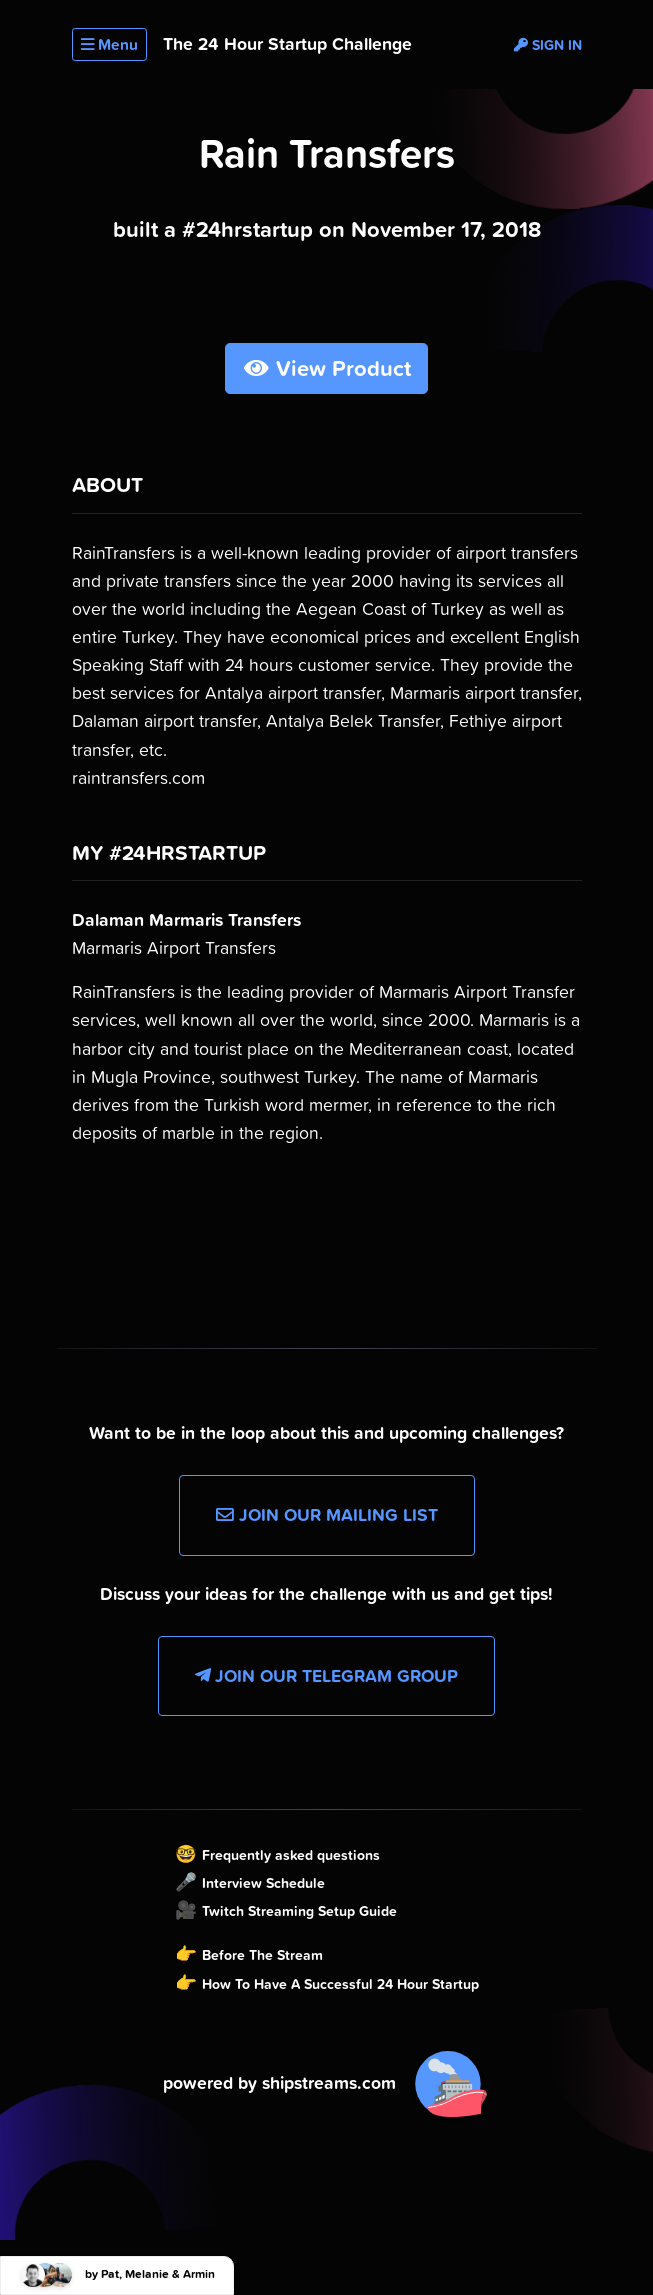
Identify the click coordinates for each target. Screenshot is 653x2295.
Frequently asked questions (291, 1855)
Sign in (548, 45)
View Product (326, 368)
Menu (109, 44)
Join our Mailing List (327, 1515)
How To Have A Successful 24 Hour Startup (340, 1984)
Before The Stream (262, 1955)
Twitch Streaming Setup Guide (299, 1911)
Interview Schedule (263, 1883)
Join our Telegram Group (326, 1676)
